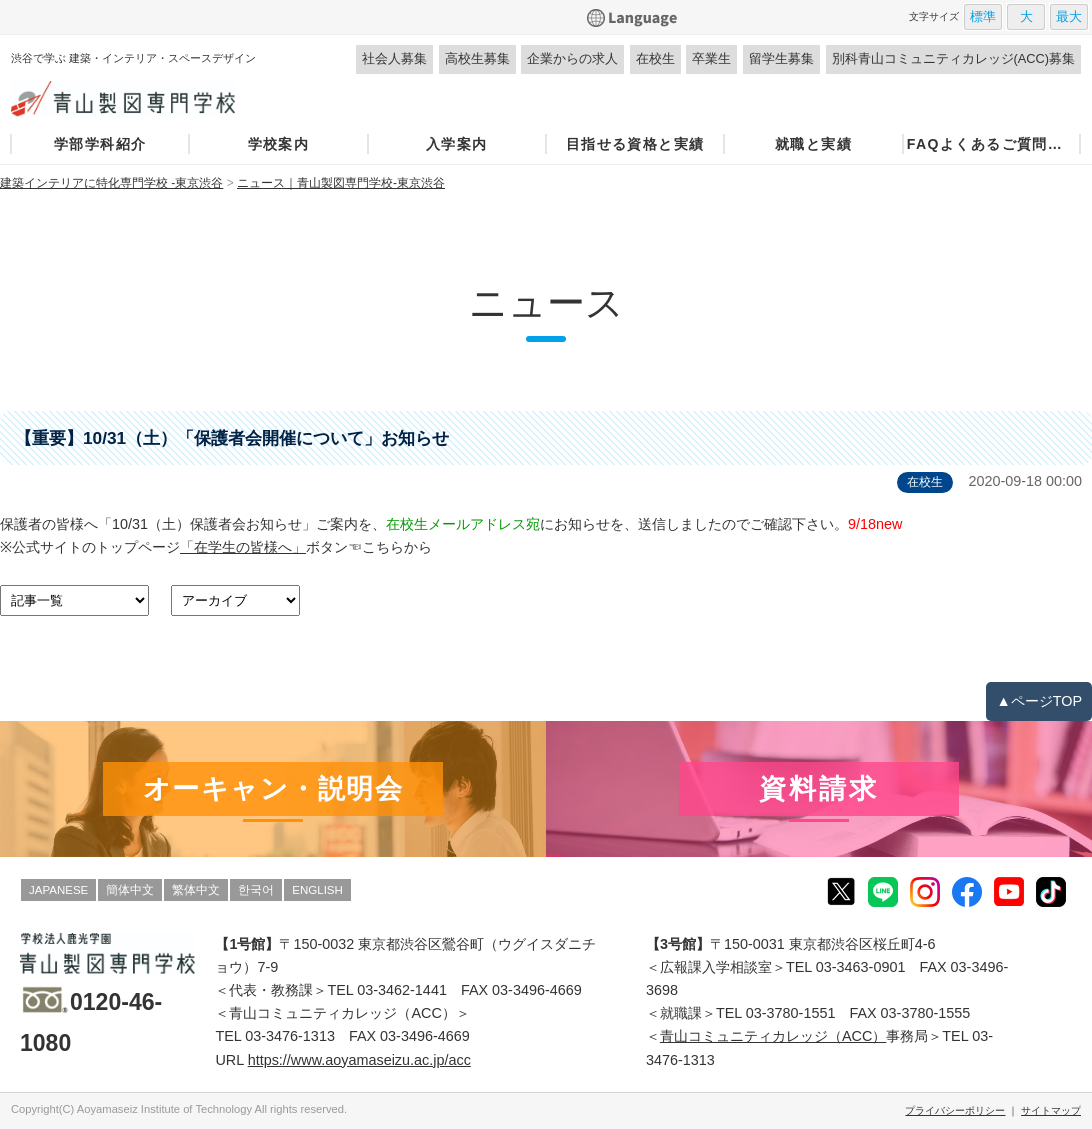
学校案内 (279, 144)
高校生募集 (477, 58)
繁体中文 (196, 890)
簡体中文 (130, 890)
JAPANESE (58, 890)
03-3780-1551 (791, 1013)
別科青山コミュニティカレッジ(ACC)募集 (954, 58)
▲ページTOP (1039, 701)
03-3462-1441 (402, 990)
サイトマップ (1051, 1110)
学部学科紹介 (100, 144)
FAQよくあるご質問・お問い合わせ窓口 (992, 144)
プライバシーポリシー (955, 1110)
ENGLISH (317, 890)
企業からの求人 (572, 58)
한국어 (256, 890)
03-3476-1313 (290, 1036)
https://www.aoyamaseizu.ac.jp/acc (359, 1060)
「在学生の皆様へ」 (243, 547)
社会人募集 (394, 58)
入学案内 (457, 144)
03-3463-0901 (861, 967)
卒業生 (711, 58)
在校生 (655, 58)
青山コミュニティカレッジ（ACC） (773, 1036)
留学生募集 (781, 58)
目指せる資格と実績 (635, 144)
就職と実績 (813, 144)
